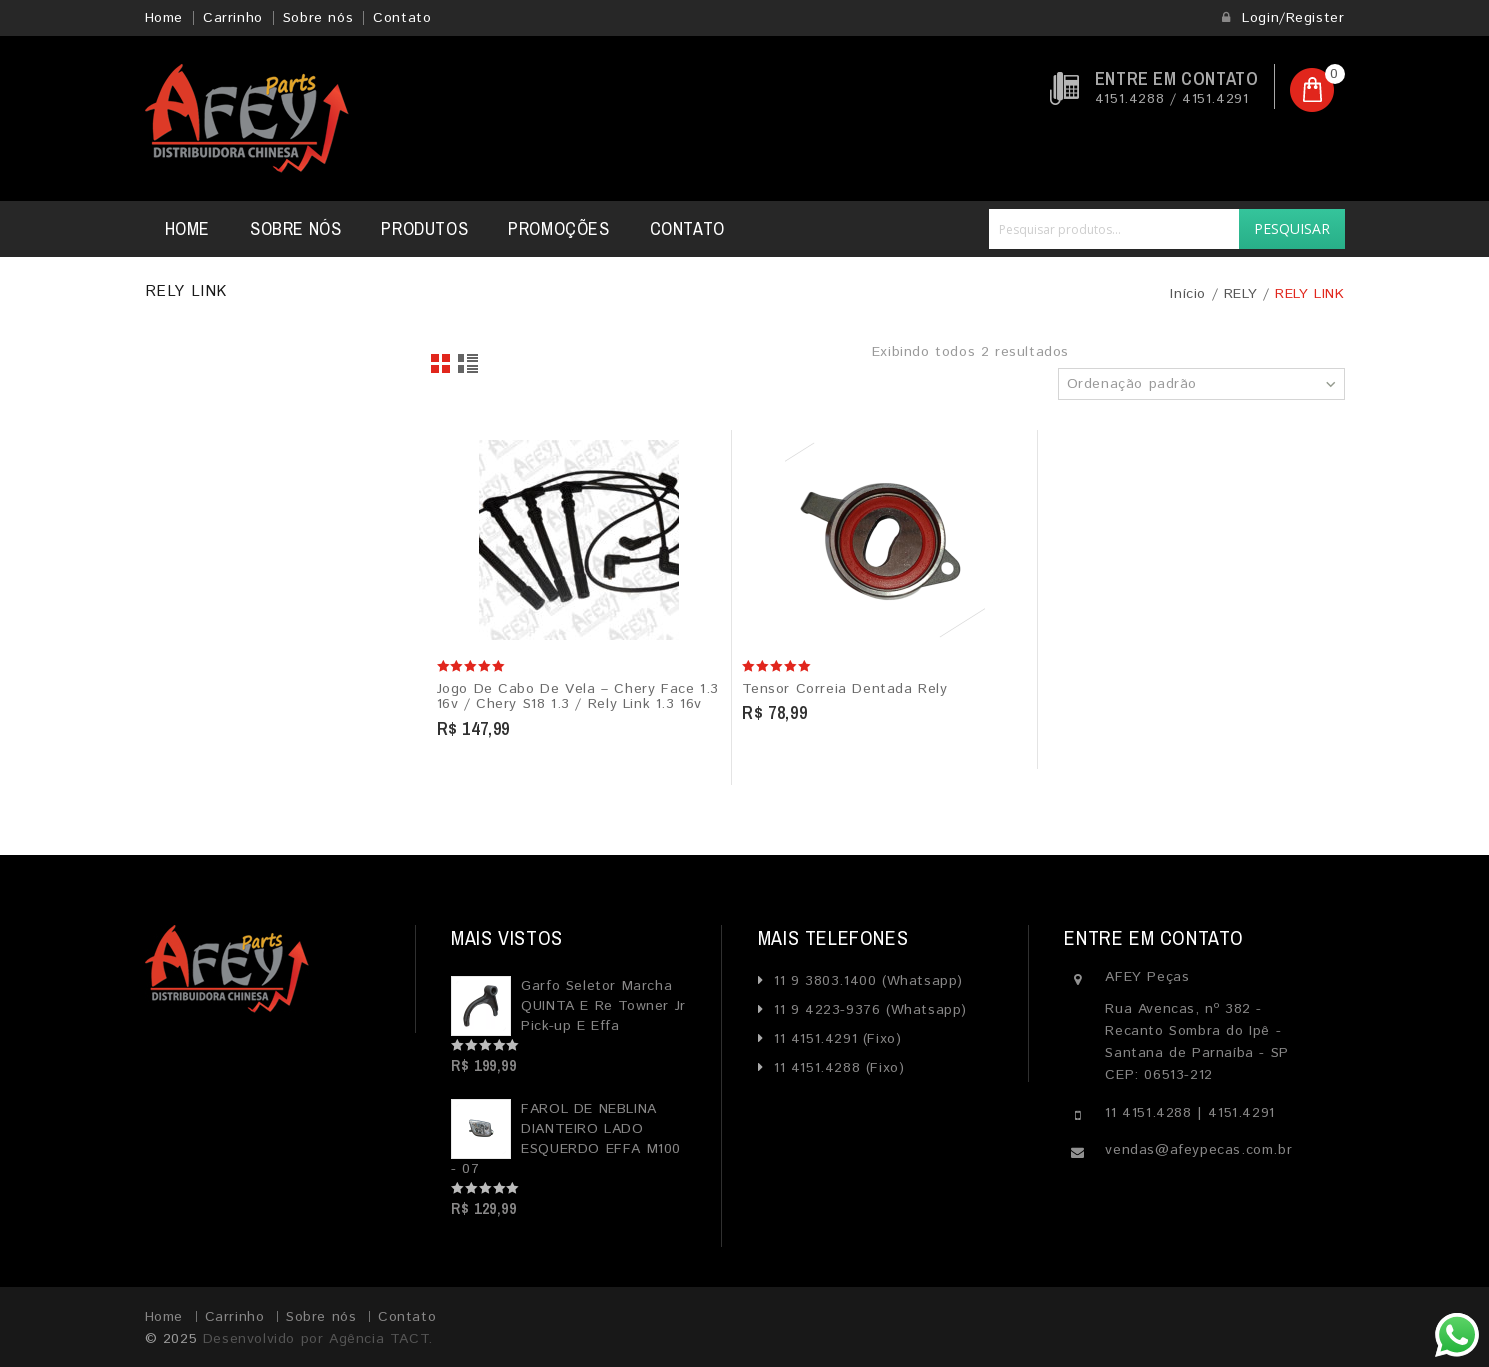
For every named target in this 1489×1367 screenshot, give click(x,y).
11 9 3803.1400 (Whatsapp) (865, 981)
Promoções (558, 228)
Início (1188, 294)
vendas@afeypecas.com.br (1198, 1150)
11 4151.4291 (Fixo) (834, 1039)
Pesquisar (1292, 228)
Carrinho (233, 18)
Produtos (424, 228)
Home (164, 18)
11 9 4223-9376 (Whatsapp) (867, 1010)
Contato (402, 18)
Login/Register (1283, 18)
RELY (1240, 294)
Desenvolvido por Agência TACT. (318, 1339)
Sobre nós (318, 18)
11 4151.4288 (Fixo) (836, 1068)
